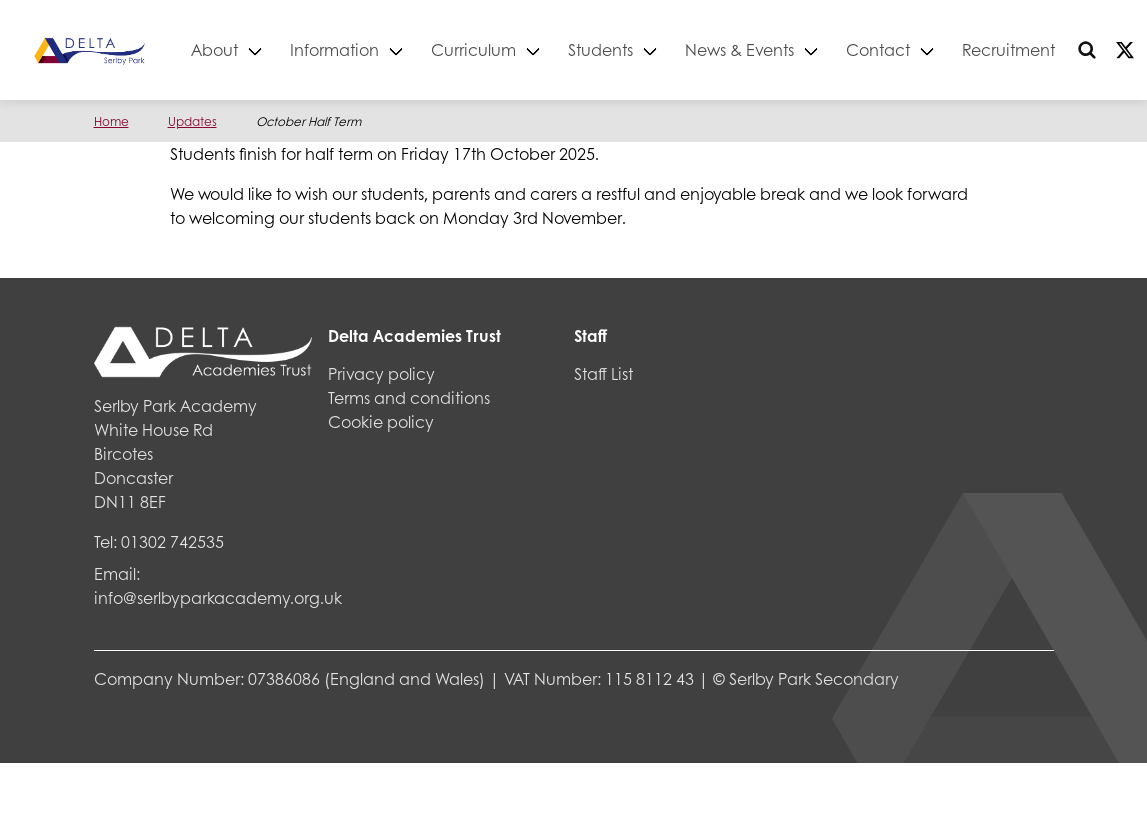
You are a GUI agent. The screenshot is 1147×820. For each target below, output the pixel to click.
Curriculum (511, 49)
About (252, 49)
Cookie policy (381, 421)
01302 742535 (172, 541)
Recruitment (1046, 49)
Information (372, 49)
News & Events (777, 49)
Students (638, 49)
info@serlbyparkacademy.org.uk (218, 597)
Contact (916, 49)
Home (111, 121)
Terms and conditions (409, 397)
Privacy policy (381, 373)
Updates (192, 121)
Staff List (603, 373)
